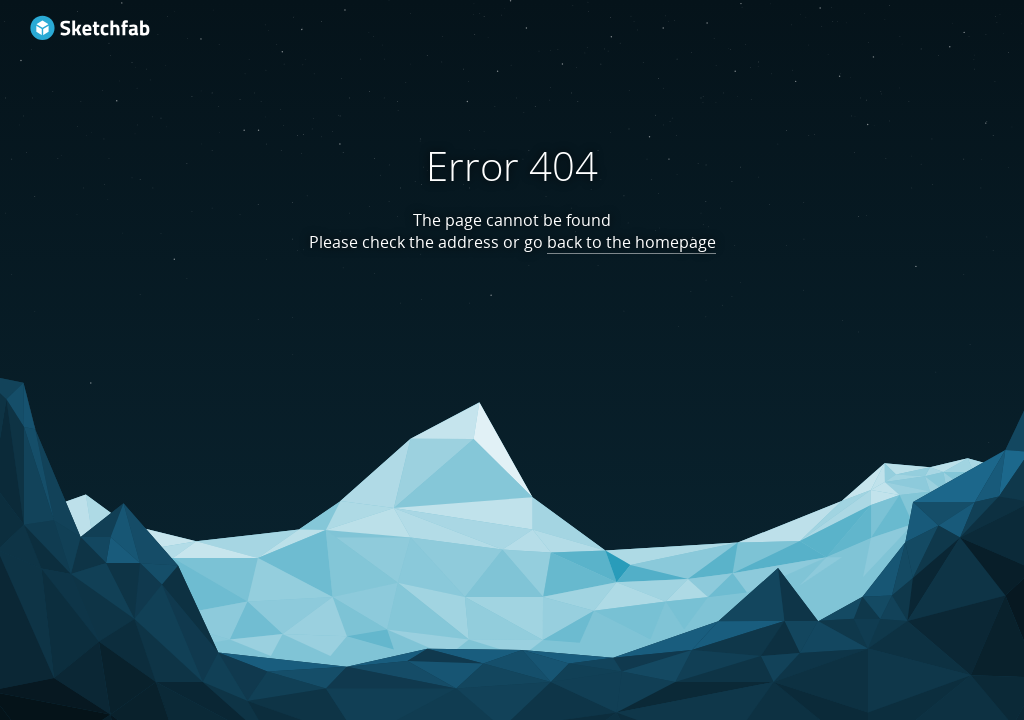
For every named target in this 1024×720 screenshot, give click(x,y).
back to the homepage (631, 242)
